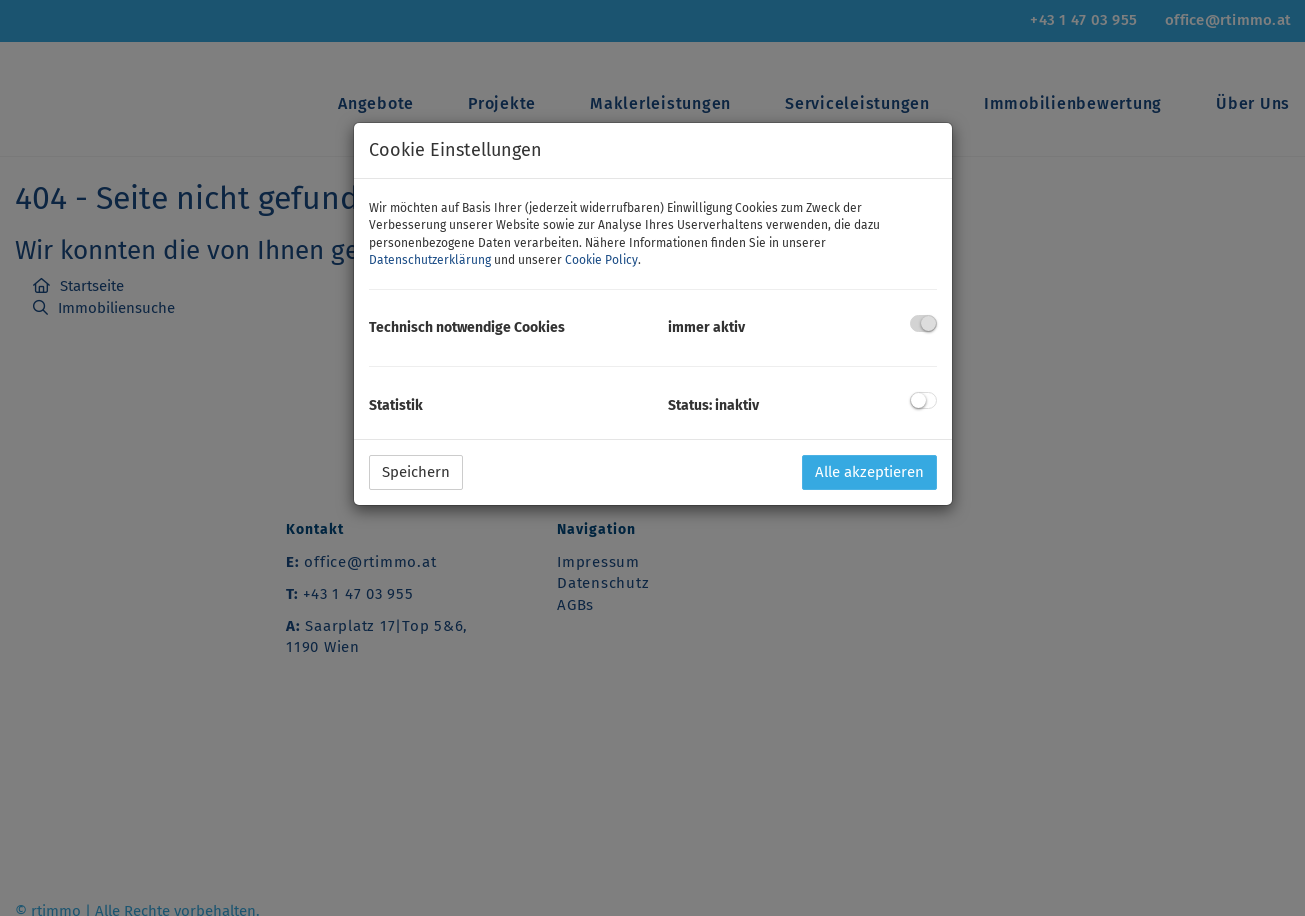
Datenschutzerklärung (430, 260)
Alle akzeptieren (869, 472)
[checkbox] (923, 323)
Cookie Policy (601, 260)
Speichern (416, 472)
